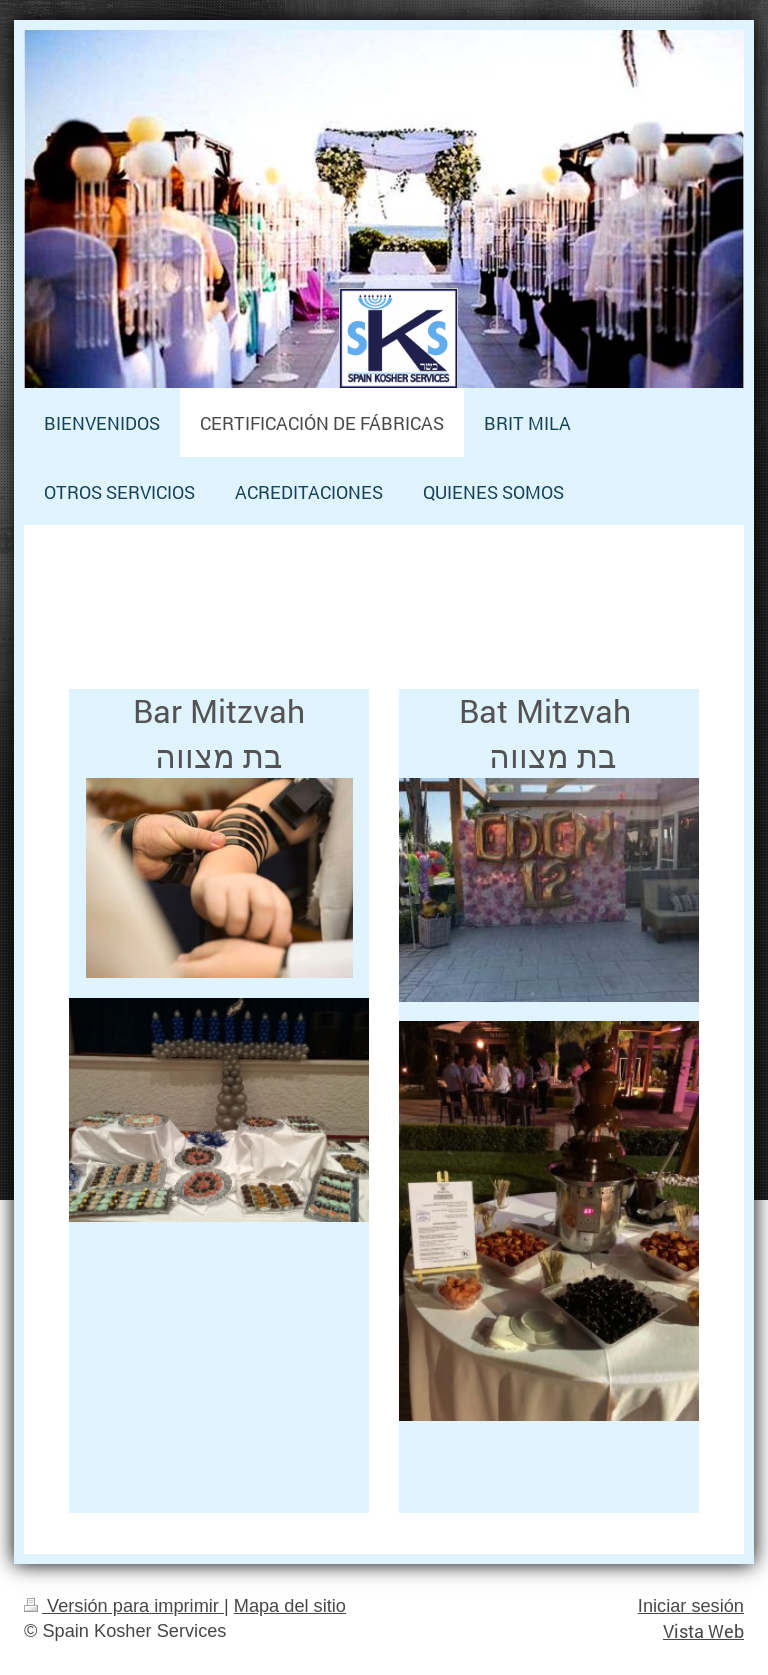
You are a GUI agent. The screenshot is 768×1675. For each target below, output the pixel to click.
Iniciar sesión (691, 1606)
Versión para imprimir (124, 1606)
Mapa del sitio (290, 1606)
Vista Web (703, 1631)
